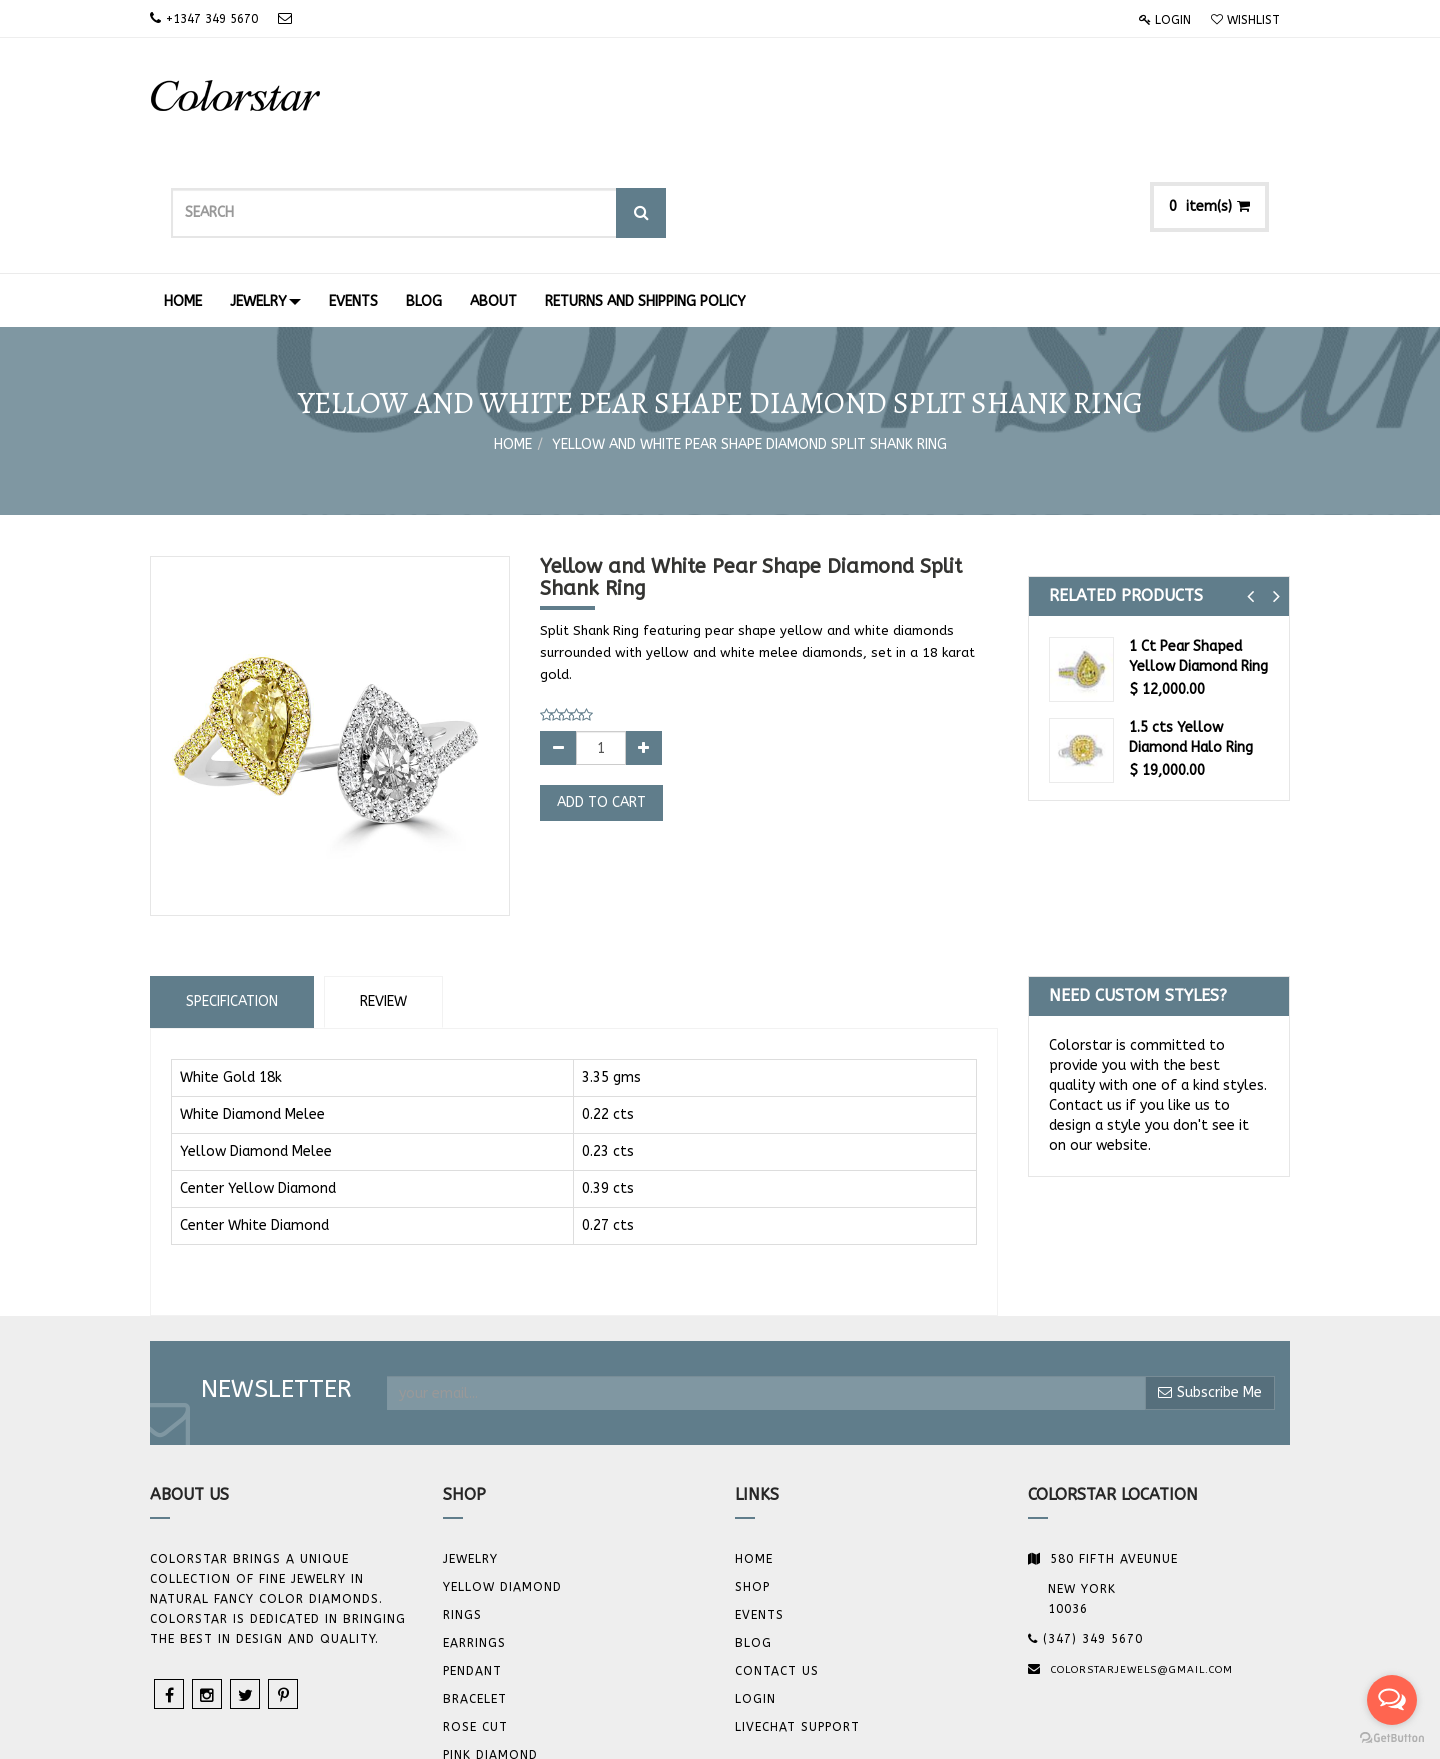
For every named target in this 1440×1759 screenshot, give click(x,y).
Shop (752, 1472)
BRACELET (475, 1584)
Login (1165, 20)
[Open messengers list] (1392, 1700)
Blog (753, 1528)
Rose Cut (475, 1612)
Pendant (472, 1556)
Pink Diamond (490, 1640)
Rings (462, 1500)
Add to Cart (601, 687)
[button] (1250, 481)
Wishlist (1245, 20)
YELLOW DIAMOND (502, 1472)
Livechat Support (797, 1612)
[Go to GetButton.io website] (1392, 1738)
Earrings (474, 1528)
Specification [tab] (232, 886)
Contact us (777, 1556)
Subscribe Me (1210, 1277)
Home (513, 329)
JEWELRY (470, 1444)
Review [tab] (383, 886)
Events (759, 1500)
